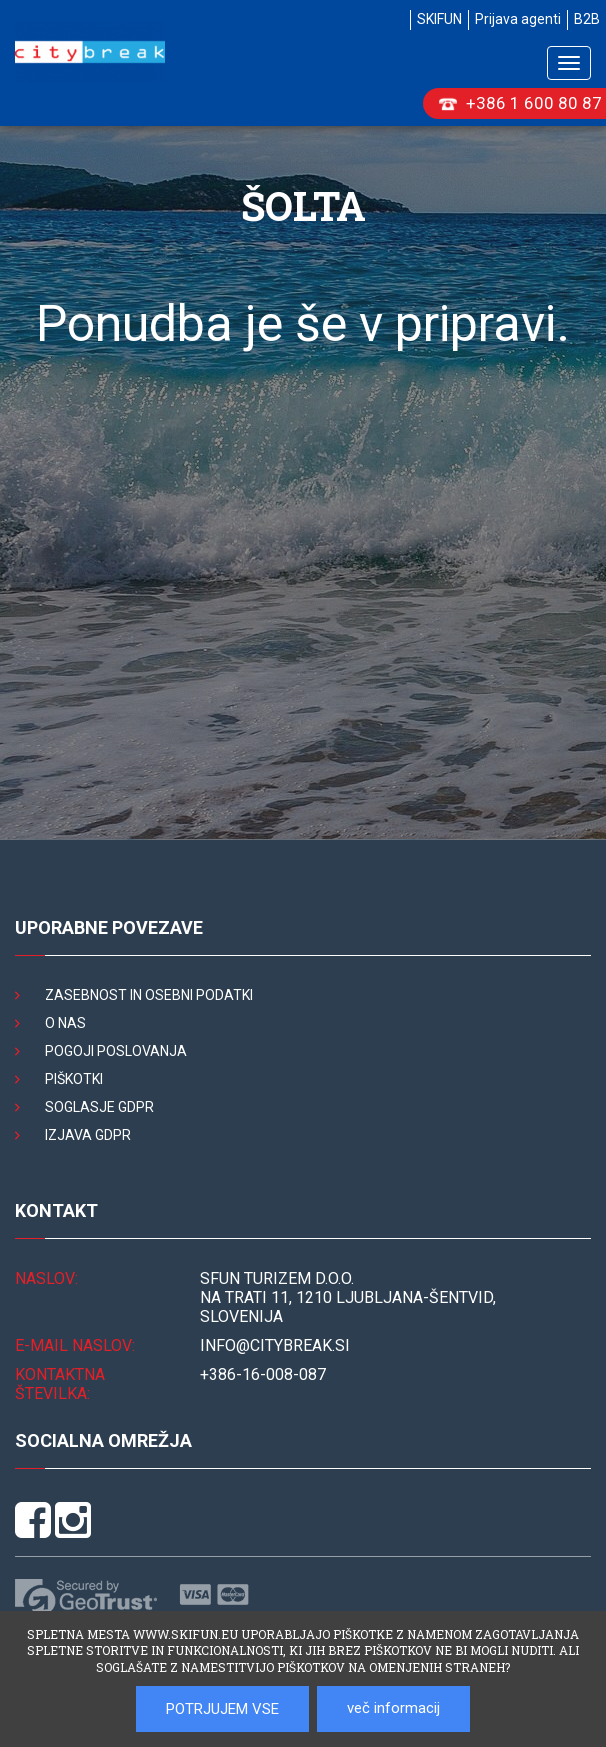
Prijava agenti (518, 19)
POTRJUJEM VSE (222, 1709)
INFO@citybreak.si (275, 1345)
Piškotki (74, 1079)
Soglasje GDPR (99, 1107)
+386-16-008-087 (263, 1374)
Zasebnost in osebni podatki (149, 995)
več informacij (393, 1708)
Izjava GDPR (88, 1135)
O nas (65, 1023)
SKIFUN (439, 19)
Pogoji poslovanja (116, 1051)
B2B (587, 19)
